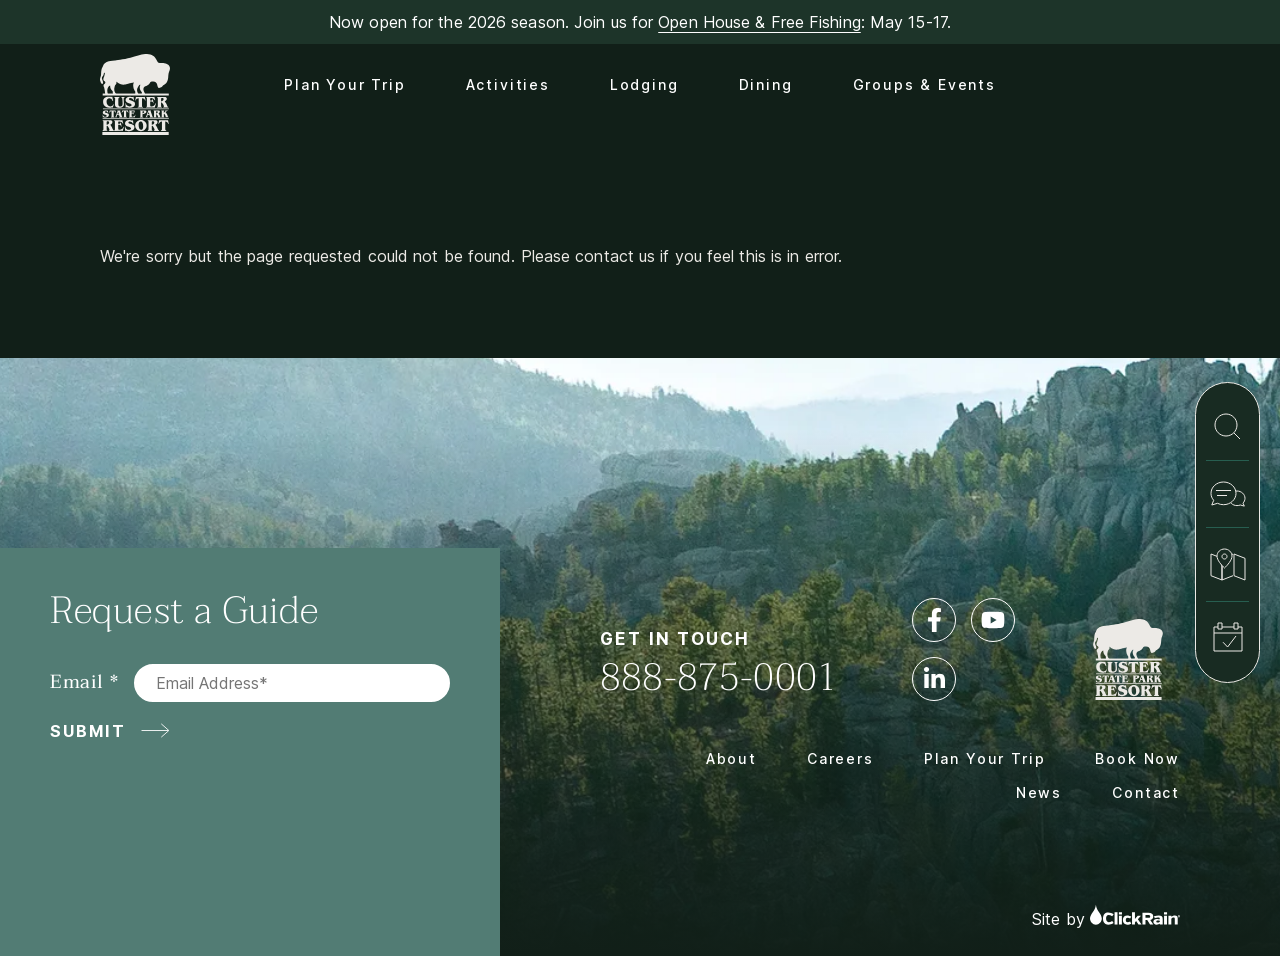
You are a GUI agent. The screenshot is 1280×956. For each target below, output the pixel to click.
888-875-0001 (719, 677)
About (731, 758)
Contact (1146, 792)
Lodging (644, 84)
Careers (840, 758)
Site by (1106, 916)
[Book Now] (1227, 637)
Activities (508, 84)
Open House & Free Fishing (759, 22)
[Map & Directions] (1227, 564)
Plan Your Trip (344, 84)
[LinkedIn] (934, 679)
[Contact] (1227, 494)
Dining (766, 84)
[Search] (1227, 426)
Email (77, 682)
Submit (88, 731)
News (1039, 792)
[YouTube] (993, 620)
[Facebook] (934, 620)
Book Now (1137, 758)
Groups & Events (924, 84)
